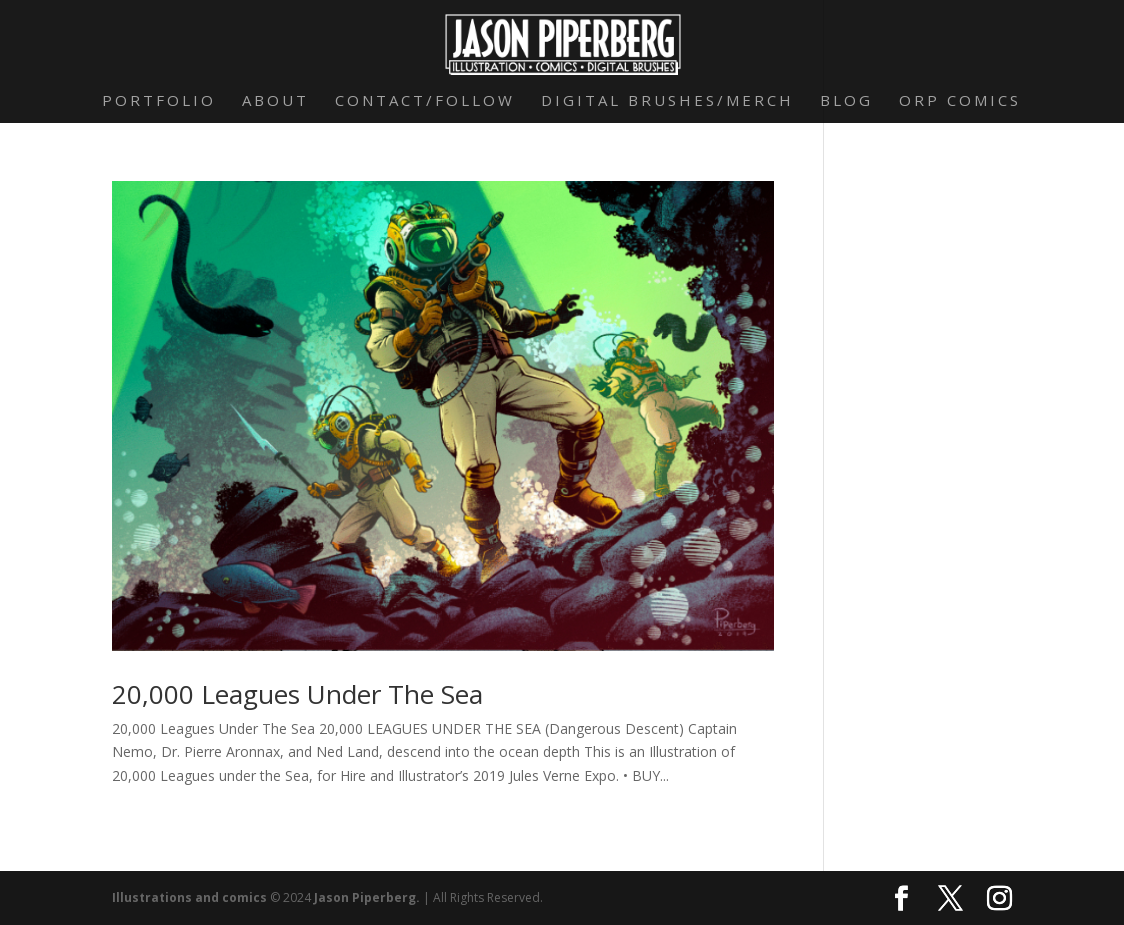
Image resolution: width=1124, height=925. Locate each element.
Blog (846, 101)
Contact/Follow (425, 101)
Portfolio (159, 101)
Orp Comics (960, 101)
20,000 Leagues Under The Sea (297, 694)
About (275, 101)
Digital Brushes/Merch (667, 101)
